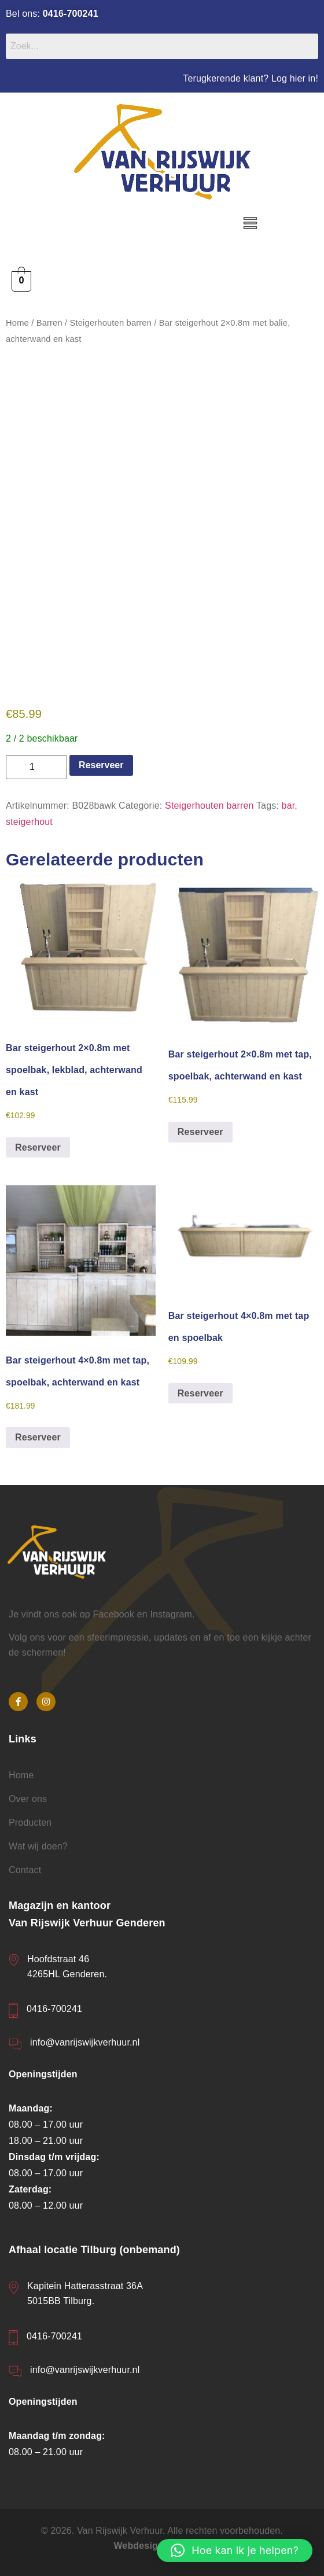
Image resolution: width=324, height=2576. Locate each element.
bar (288, 805)
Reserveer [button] (38, 1147)
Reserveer (101, 764)
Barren (49, 322)
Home (17, 322)
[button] (250, 224)
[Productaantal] (36, 766)
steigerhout (29, 821)
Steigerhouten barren (111, 322)
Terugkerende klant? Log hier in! (250, 78)
